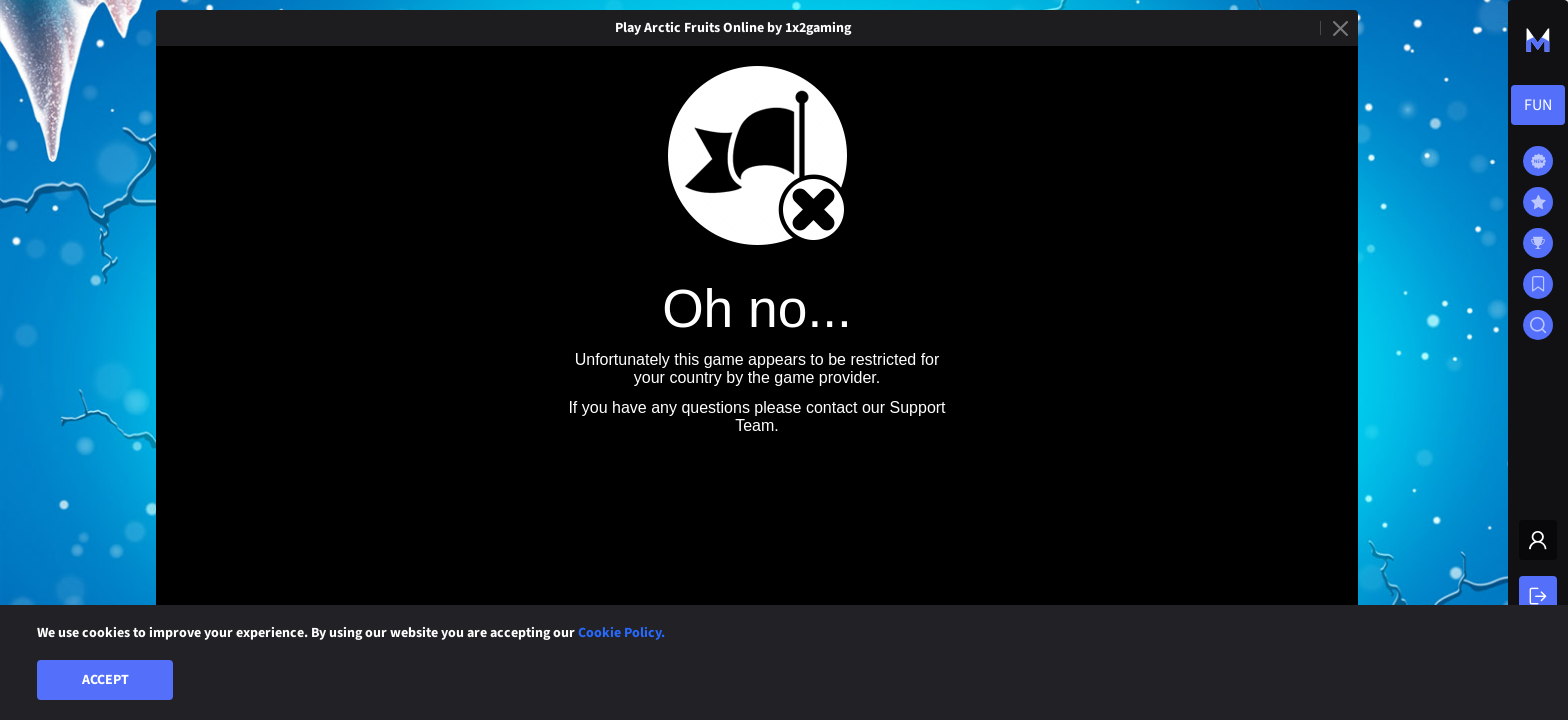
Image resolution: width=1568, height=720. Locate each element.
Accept (105, 680)
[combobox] (1538, 105)
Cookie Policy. (621, 633)
